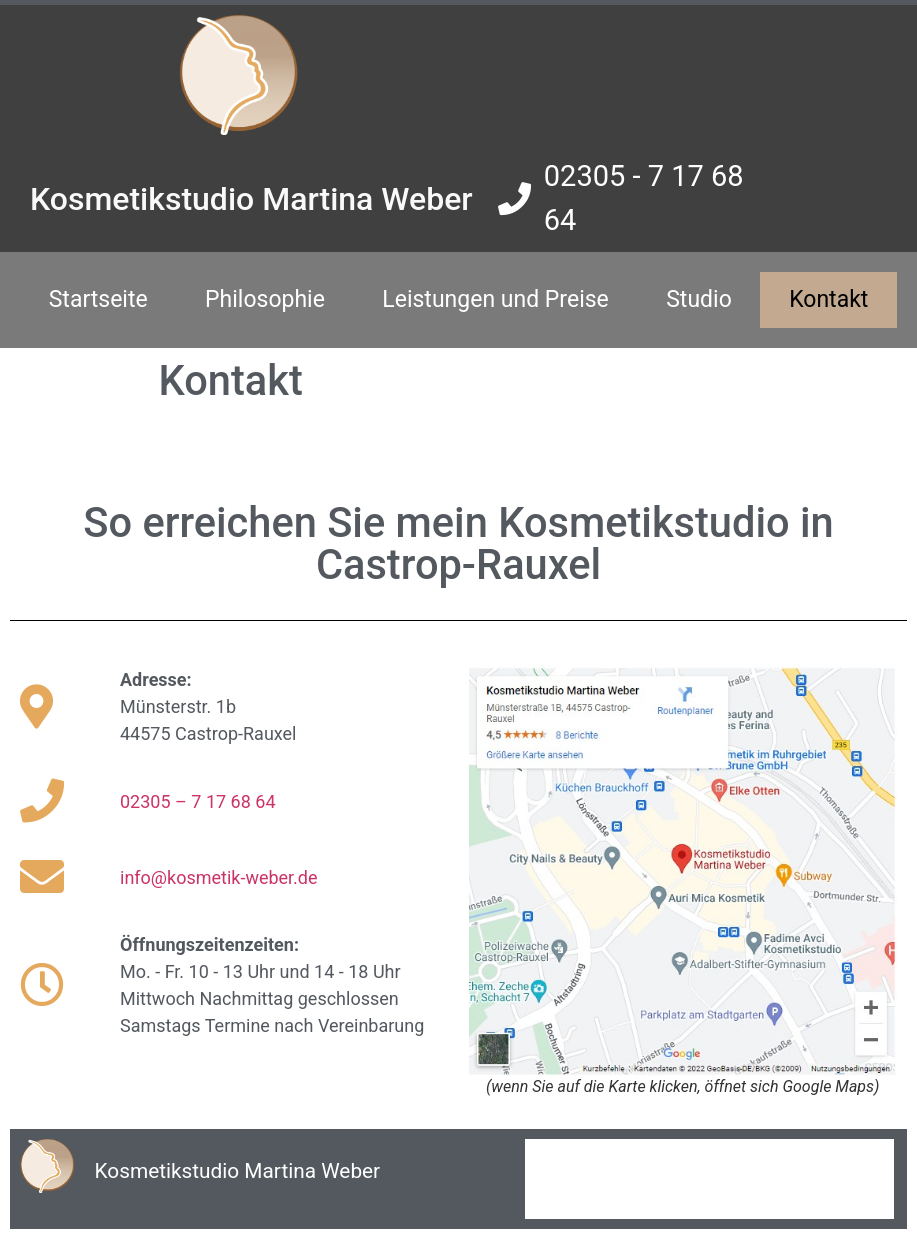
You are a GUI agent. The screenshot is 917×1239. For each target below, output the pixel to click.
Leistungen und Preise (495, 299)
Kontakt (828, 299)
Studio (699, 299)
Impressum (577, 1158)
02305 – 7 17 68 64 (198, 801)
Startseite (98, 299)
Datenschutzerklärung (608, 1198)
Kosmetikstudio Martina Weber (251, 199)
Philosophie (265, 299)
